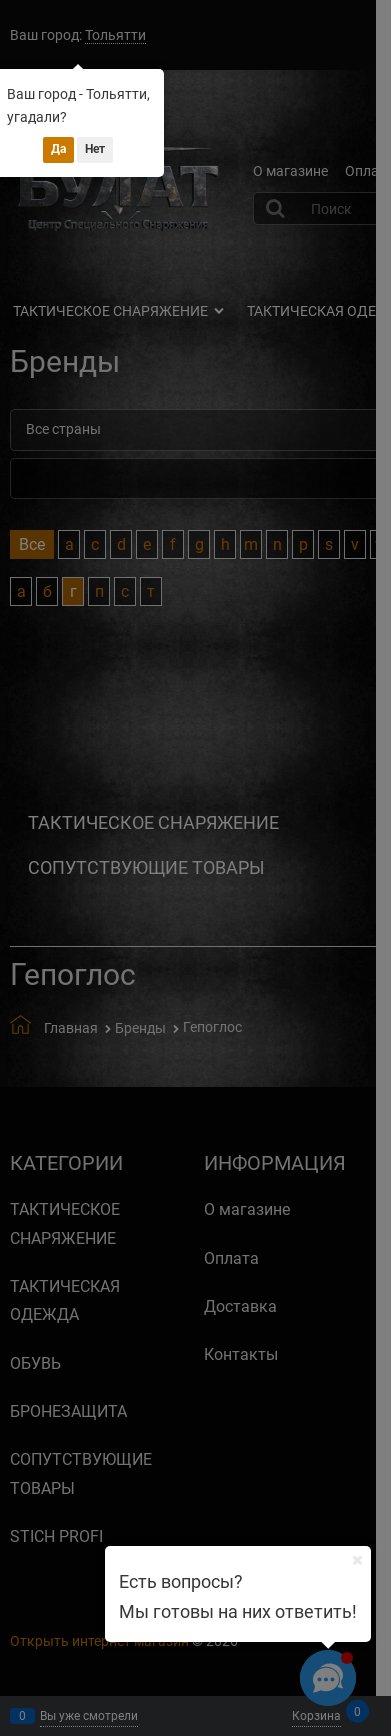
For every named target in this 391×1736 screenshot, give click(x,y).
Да (58, 149)
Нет (95, 149)
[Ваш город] (357, 1560)
